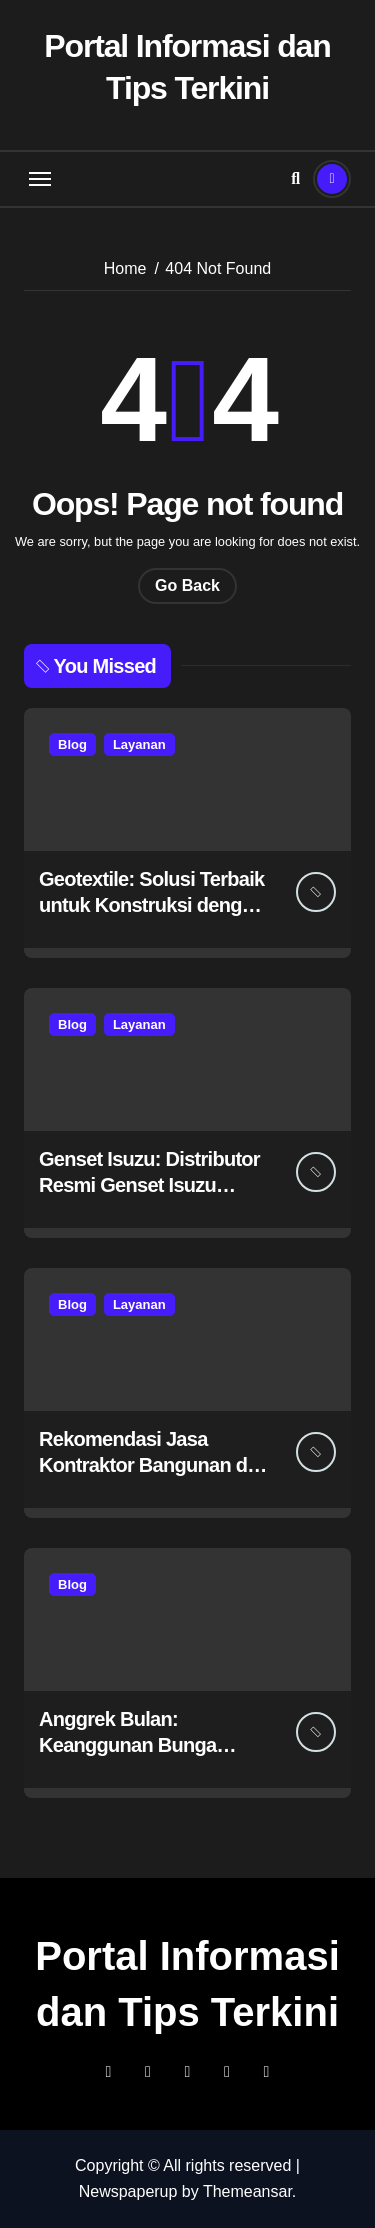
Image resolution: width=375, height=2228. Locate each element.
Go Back (187, 585)
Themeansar (247, 2191)
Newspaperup (128, 2191)
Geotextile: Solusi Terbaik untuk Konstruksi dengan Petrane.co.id (151, 905)
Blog (72, 744)
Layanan (139, 744)
